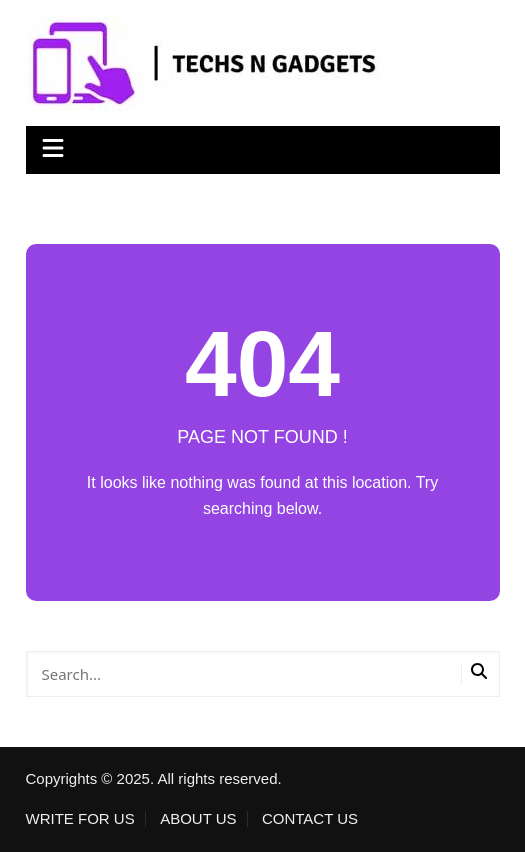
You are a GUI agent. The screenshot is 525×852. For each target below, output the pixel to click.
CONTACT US (310, 819)
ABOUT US (198, 819)
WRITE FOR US (80, 819)
